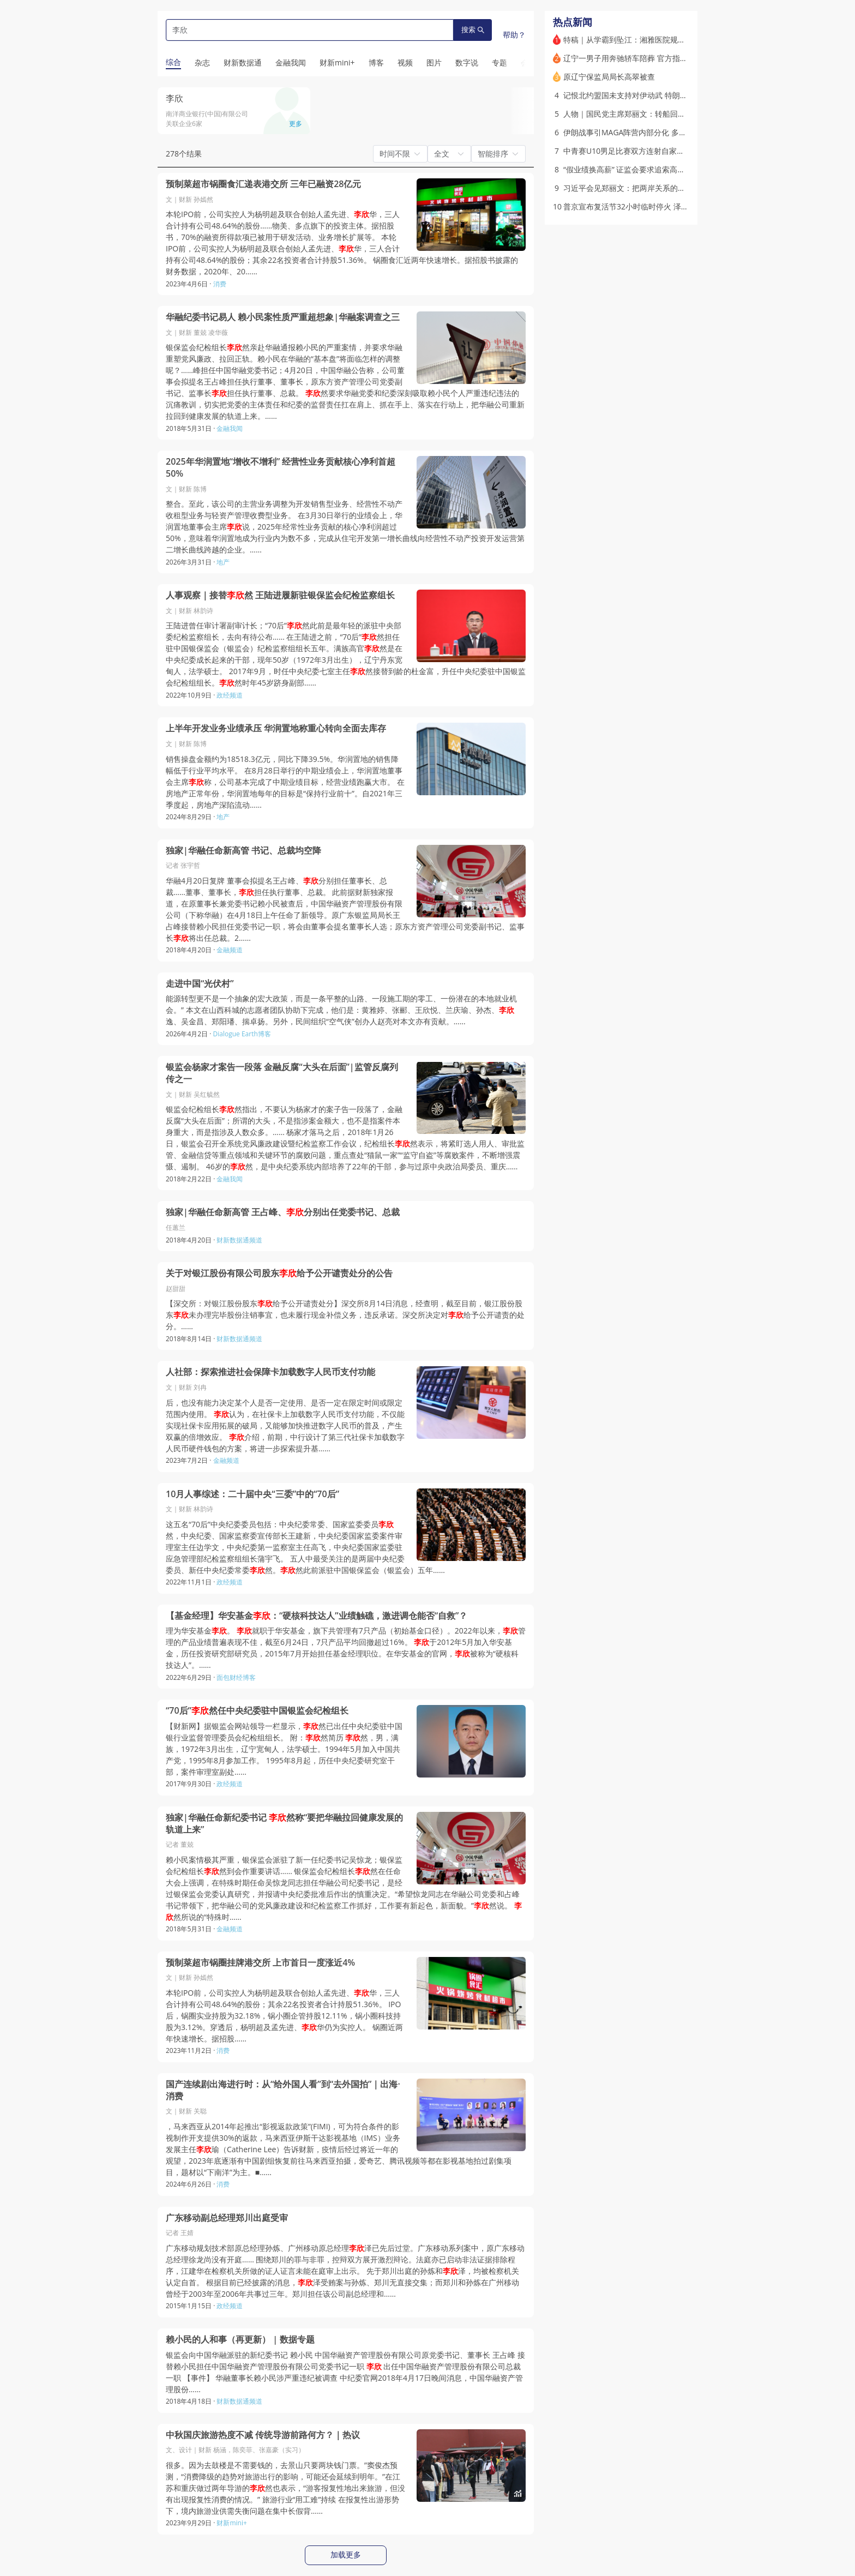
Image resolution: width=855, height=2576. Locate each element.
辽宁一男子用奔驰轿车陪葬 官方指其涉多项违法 (644, 58)
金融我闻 (229, 428)
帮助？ (514, 34)
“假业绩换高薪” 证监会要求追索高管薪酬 (631, 169)
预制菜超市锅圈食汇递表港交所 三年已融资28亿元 (263, 184)
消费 (219, 284)
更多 (295, 123)
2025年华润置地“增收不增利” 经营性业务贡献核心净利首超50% (280, 467)
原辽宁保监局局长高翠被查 (609, 76)
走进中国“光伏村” (200, 983)
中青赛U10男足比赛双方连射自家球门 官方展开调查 (651, 151)
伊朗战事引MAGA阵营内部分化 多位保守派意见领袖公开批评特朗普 (678, 132)
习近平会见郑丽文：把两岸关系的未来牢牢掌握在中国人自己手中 (674, 188)
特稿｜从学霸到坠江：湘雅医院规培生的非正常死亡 (651, 39)
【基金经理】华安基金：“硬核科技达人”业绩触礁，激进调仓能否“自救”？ (316, 1616)
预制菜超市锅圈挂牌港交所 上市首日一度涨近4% (260, 1962)
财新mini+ (231, 2522)
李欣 (174, 98)
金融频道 (229, 949)
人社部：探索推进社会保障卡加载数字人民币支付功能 (270, 1372)
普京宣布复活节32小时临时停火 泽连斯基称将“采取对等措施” (666, 206)
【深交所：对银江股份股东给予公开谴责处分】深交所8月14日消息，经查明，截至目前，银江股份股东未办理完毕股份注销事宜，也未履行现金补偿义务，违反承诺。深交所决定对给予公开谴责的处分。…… (345, 1314)
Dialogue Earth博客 (242, 1033)
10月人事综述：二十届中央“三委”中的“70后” (252, 1494)
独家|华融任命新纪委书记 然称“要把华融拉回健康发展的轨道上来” (284, 1823)
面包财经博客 (236, 1677)
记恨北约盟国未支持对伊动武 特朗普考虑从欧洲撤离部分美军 (667, 95)
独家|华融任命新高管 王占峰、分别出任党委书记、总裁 (283, 1212)
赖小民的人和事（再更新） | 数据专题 (240, 2339)
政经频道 (229, 695)
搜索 (472, 30)
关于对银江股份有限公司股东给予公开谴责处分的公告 (279, 1273)
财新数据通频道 (239, 1240)
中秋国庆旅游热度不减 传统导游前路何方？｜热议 (263, 2435)
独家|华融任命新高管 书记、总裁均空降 (243, 850)
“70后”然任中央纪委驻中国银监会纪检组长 (257, 1710)
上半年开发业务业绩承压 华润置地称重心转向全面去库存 (276, 728)
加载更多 (345, 2554)
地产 (223, 562)
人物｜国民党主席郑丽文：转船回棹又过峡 (635, 114)
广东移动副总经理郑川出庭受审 (227, 2218)
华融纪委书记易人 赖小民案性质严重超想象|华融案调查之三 (283, 317)
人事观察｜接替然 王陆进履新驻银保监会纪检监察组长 (280, 595)
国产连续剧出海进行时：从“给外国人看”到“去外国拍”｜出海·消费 (283, 2090)
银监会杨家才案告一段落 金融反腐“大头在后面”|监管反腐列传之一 (282, 1073)
